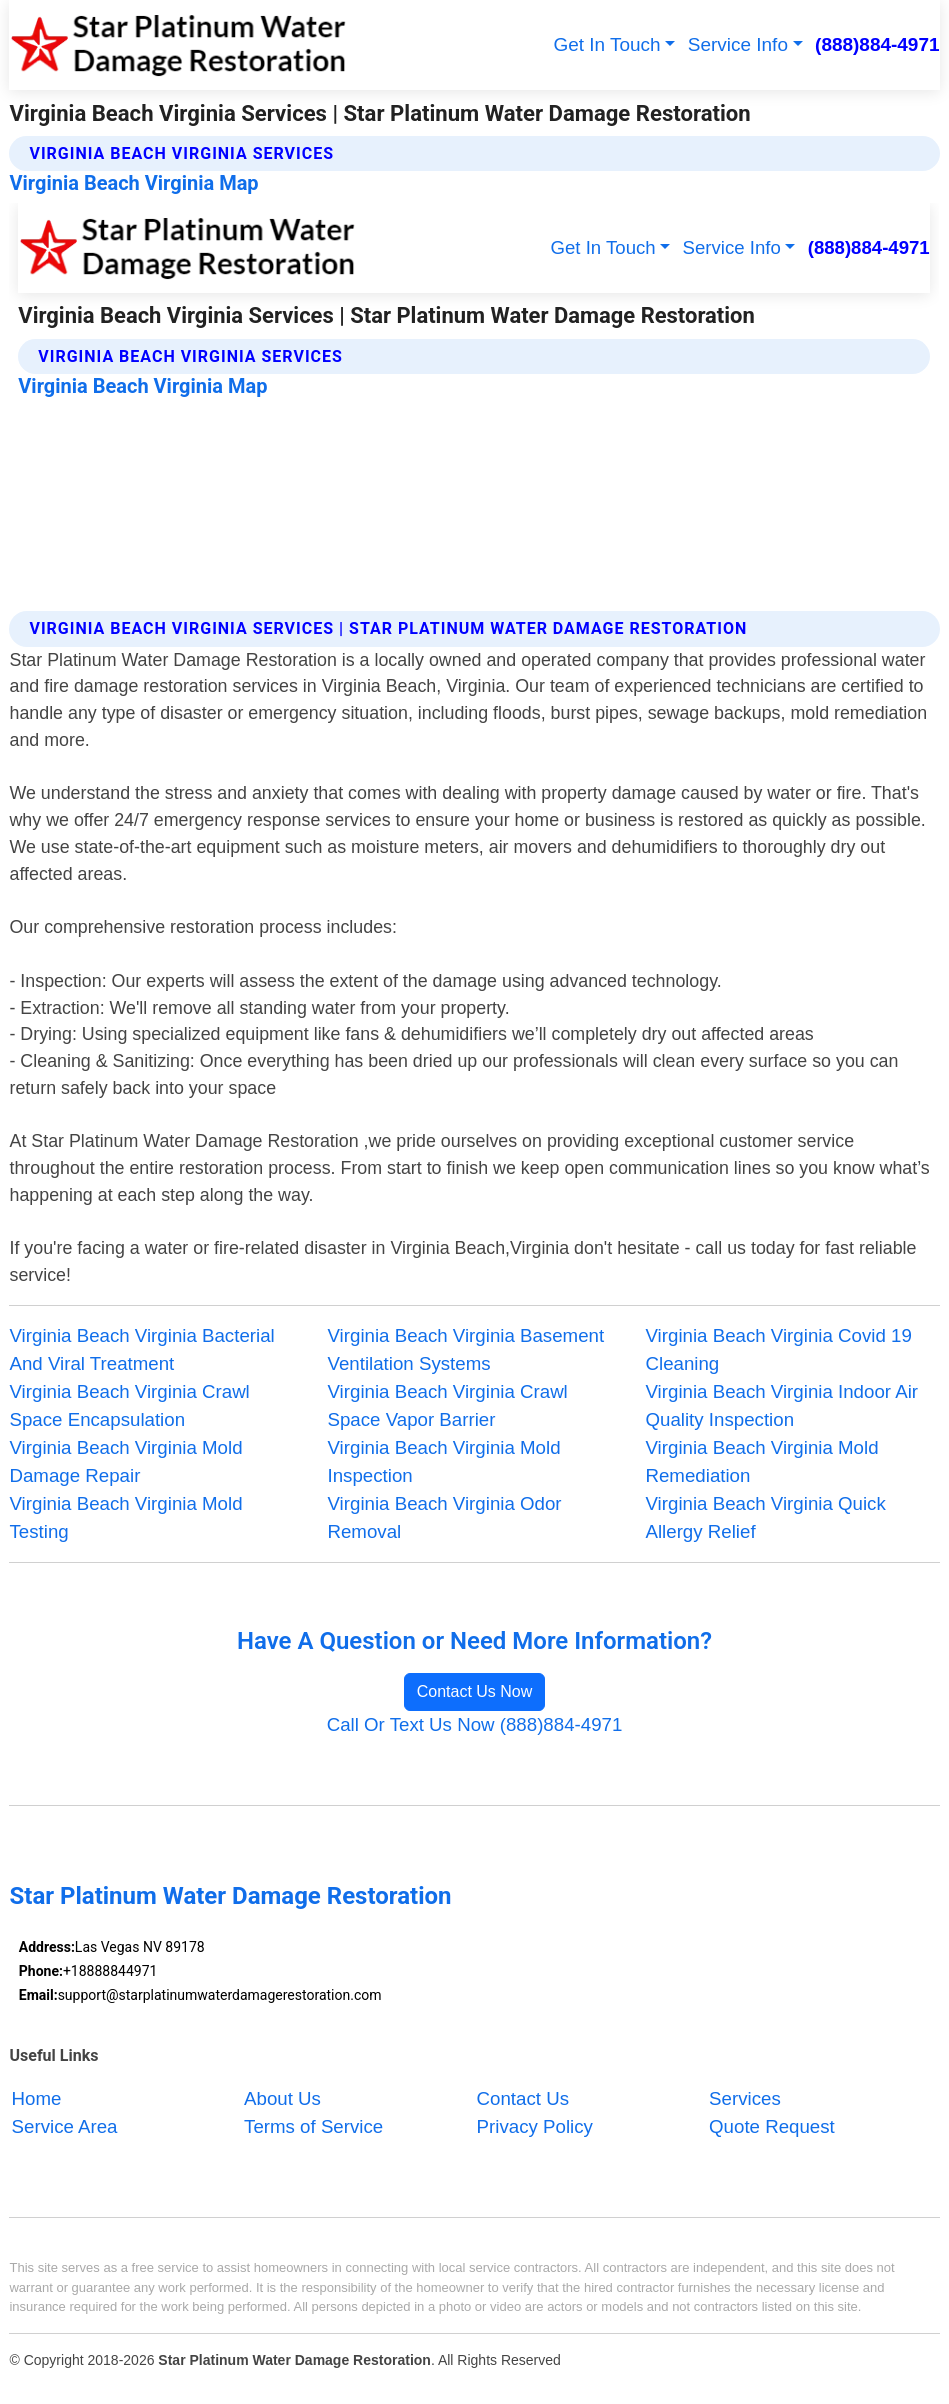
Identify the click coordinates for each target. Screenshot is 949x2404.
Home (37, 2098)
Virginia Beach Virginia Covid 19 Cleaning (778, 1349)
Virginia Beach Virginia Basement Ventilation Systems (465, 1349)
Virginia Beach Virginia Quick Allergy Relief (765, 1517)
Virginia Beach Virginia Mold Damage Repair (125, 1461)
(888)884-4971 (877, 44)
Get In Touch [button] (606, 44)
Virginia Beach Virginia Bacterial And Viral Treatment (141, 1349)
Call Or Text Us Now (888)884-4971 (475, 1724)
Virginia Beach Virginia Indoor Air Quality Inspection (781, 1405)
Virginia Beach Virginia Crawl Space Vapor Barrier (447, 1405)
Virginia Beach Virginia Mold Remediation (761, 1461)
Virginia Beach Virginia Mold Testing (125, 1517)
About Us (282, 2098)
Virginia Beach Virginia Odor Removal (444, 1517)
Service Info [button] (738, 44)
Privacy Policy (535, 2126)
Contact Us (523, 2098)
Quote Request (772, 2126)
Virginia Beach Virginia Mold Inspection (443, 1461)
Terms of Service (313, 2126)
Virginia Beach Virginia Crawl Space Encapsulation (129, 1405)
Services (745, 2098)
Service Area (65, 2126)
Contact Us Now (475, 1691)
